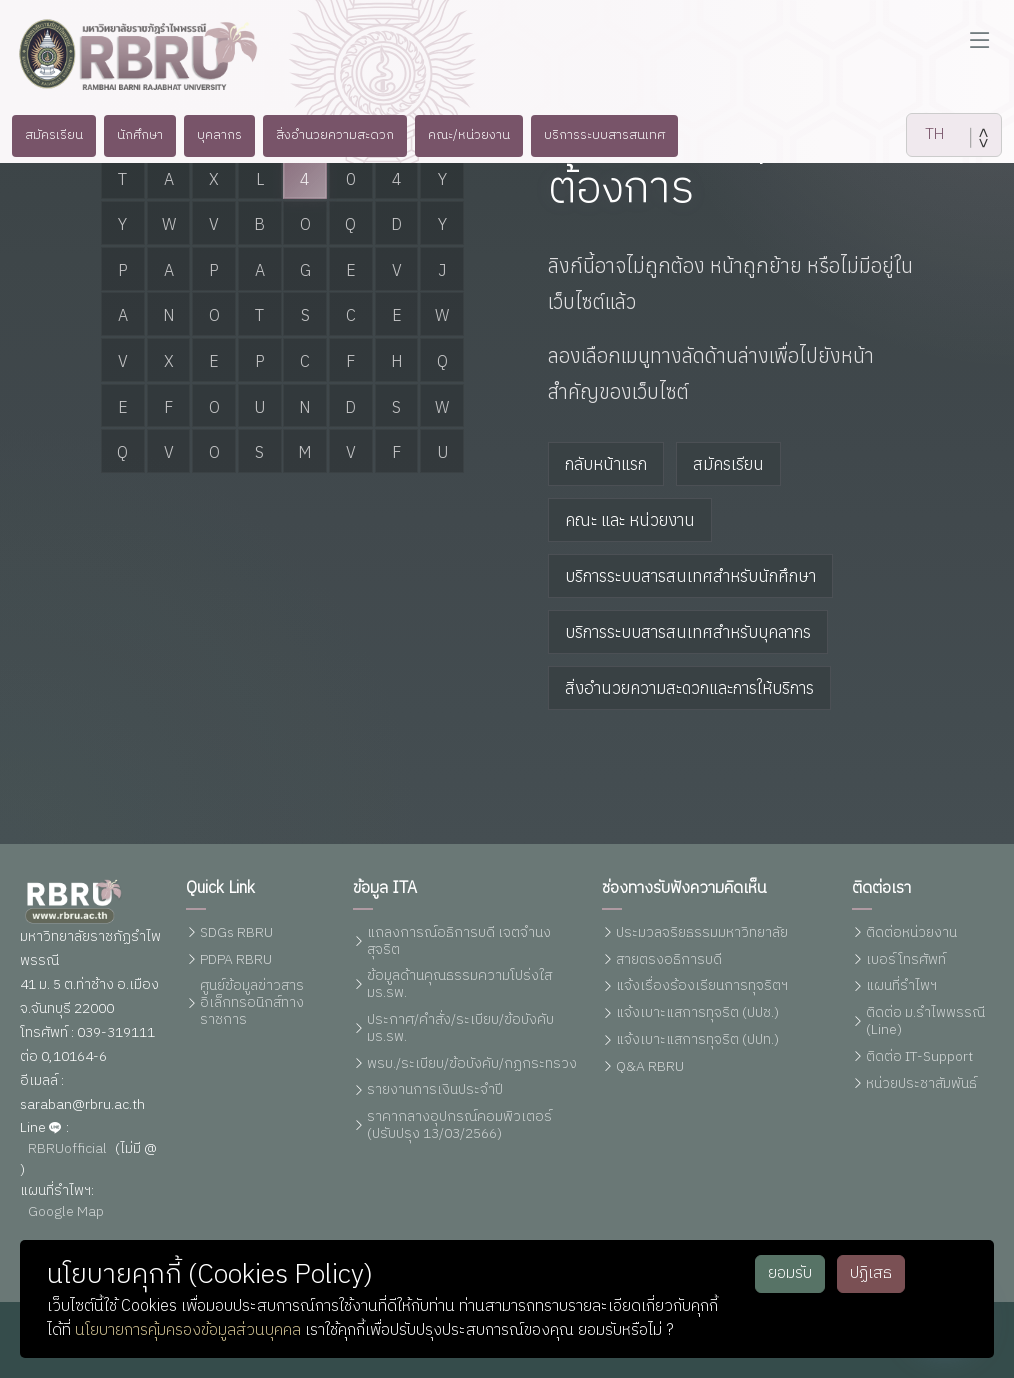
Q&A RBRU (650, 1067)
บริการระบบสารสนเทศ (623, 135)
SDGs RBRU (236, 933)
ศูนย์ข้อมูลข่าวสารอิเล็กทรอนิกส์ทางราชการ (252, 1003)
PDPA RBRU (236, 960)
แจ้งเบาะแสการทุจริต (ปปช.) (697, 1013)
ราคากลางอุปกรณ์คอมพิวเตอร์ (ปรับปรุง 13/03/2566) (459, 1126)
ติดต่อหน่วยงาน (911, 933)
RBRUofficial (67, 1149)
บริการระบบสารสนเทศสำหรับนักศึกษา (690, 576)
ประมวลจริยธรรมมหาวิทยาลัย (702, 933)
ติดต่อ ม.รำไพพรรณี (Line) (925, 1022)
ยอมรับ (790, 1273)
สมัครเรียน (728, 464)
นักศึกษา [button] (125, 135)
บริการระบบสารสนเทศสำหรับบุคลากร (688, 632)
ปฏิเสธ (871, 1273)
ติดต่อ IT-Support (919, 1057)
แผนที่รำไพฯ (901, 986)
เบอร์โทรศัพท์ (906, 960)
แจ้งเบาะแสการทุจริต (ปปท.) (697, 1040)
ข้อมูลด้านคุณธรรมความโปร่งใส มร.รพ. (459, 985)
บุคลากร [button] (210, 135)
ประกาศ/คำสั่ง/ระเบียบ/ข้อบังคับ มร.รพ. (460, 1029)
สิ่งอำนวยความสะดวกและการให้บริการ (689, 688)
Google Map (66, 1212)
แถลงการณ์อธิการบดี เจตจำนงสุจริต (459, 942)
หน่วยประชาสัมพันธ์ (921, 1084)
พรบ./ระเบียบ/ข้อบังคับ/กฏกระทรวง (472, 1064)
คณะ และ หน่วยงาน (630, 520)
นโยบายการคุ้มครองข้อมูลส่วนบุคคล (188, 1330)
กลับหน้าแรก (606, 464)
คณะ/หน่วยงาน (478, 135)
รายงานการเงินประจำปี (435, 1090)
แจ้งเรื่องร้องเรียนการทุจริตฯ (702, 986)
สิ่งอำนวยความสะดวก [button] (334, 135)
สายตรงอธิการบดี (669, 960)
